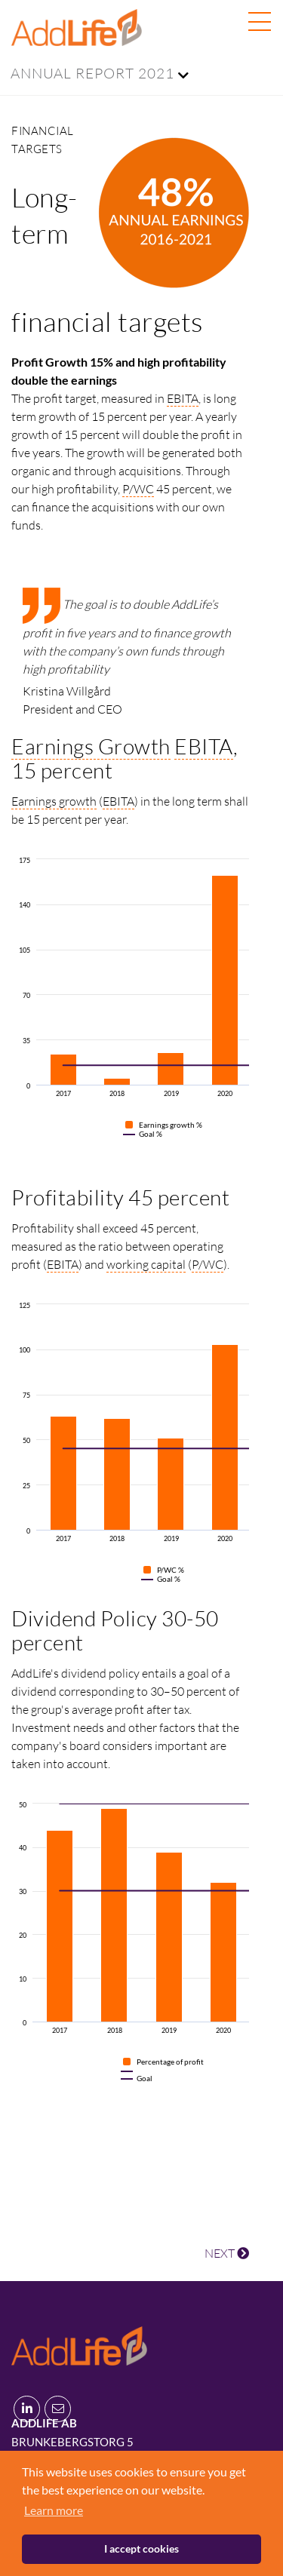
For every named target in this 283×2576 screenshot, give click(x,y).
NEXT (227, 2253)
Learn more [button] (53, 2510)
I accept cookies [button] (141, 2548)
